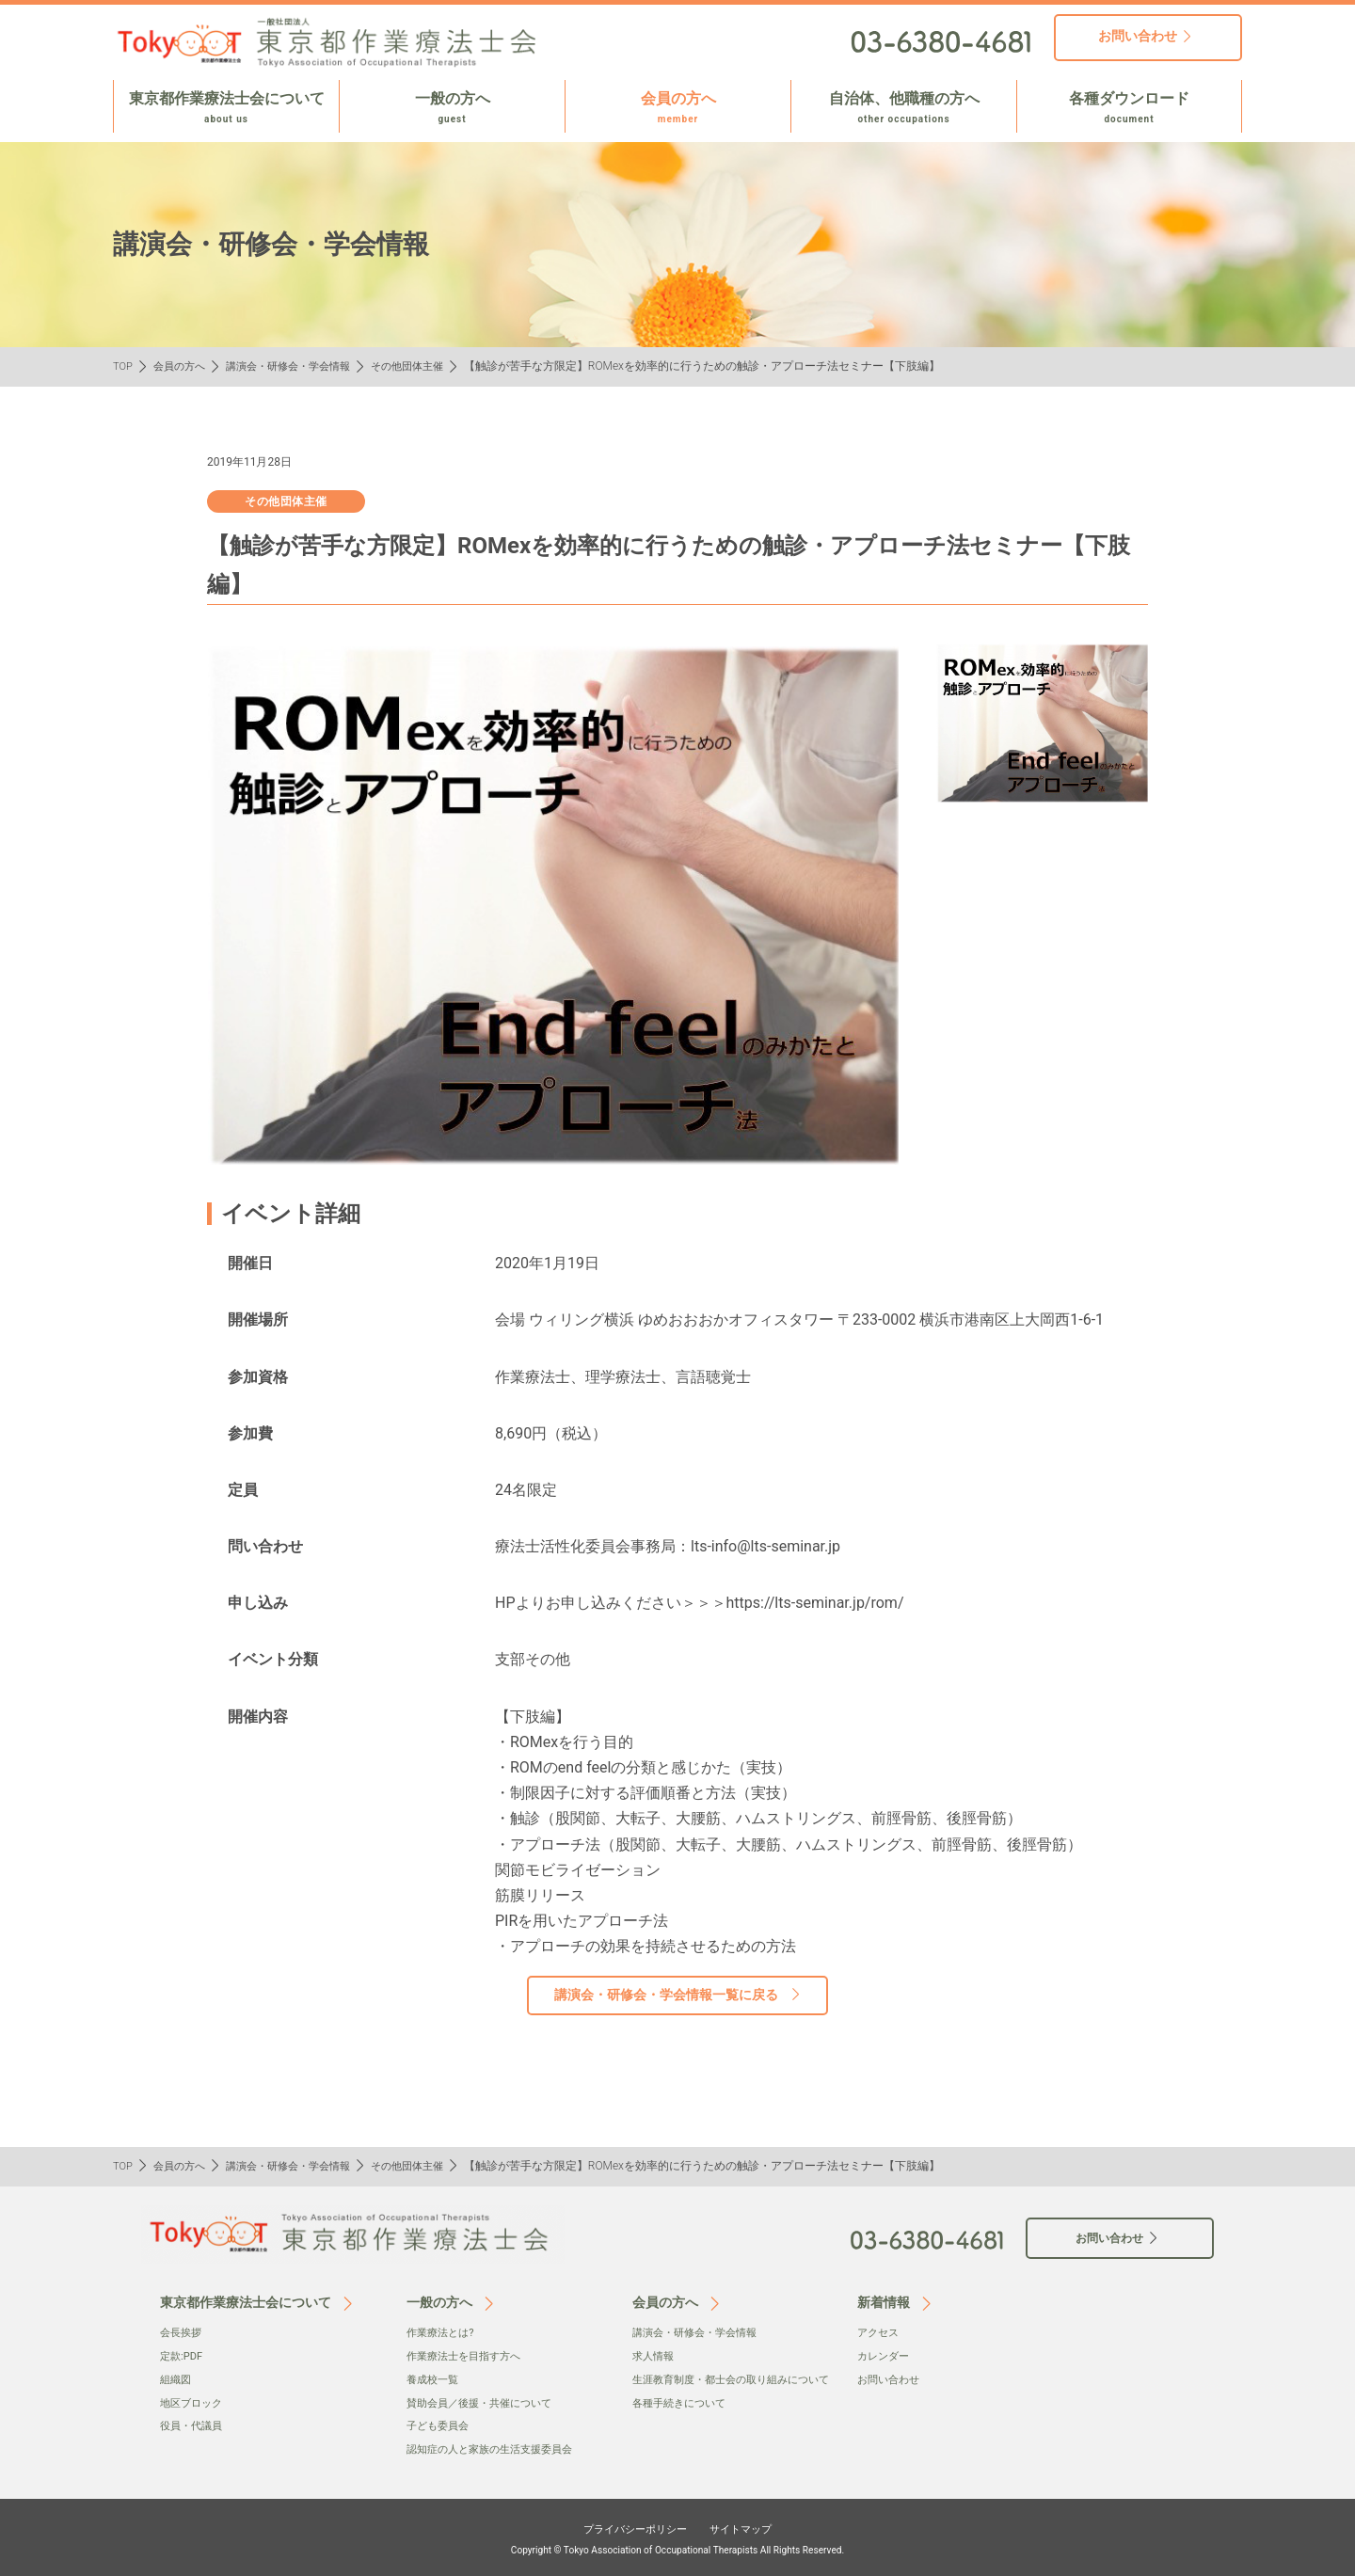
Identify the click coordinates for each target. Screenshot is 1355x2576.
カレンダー (885, 2354)
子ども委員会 (440, 2424)
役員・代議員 (194, 2424)
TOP (124, 366)
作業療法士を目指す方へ (468, 2354)
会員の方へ (678, 108)
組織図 (177, 2378)
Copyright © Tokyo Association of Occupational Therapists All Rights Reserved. (677, 2546)
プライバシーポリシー (627, 2525)
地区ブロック (194, 2401)
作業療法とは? (443, 2332)
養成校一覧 (434, 2378)
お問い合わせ (891, 2378)
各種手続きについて (683, 2420)
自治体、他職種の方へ (903, 108)
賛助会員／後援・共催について (485, 2401)
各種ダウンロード (1129, 108)
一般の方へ (452, 108)
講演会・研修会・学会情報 (300, 366)
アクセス (879, 2332)
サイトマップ (754, 2525)
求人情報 (655, 2354)
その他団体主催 (428, 366)
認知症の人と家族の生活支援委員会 (496, 2447)
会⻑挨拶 (182, 2332)
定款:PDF (183, 2354)
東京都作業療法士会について (226, 108)
